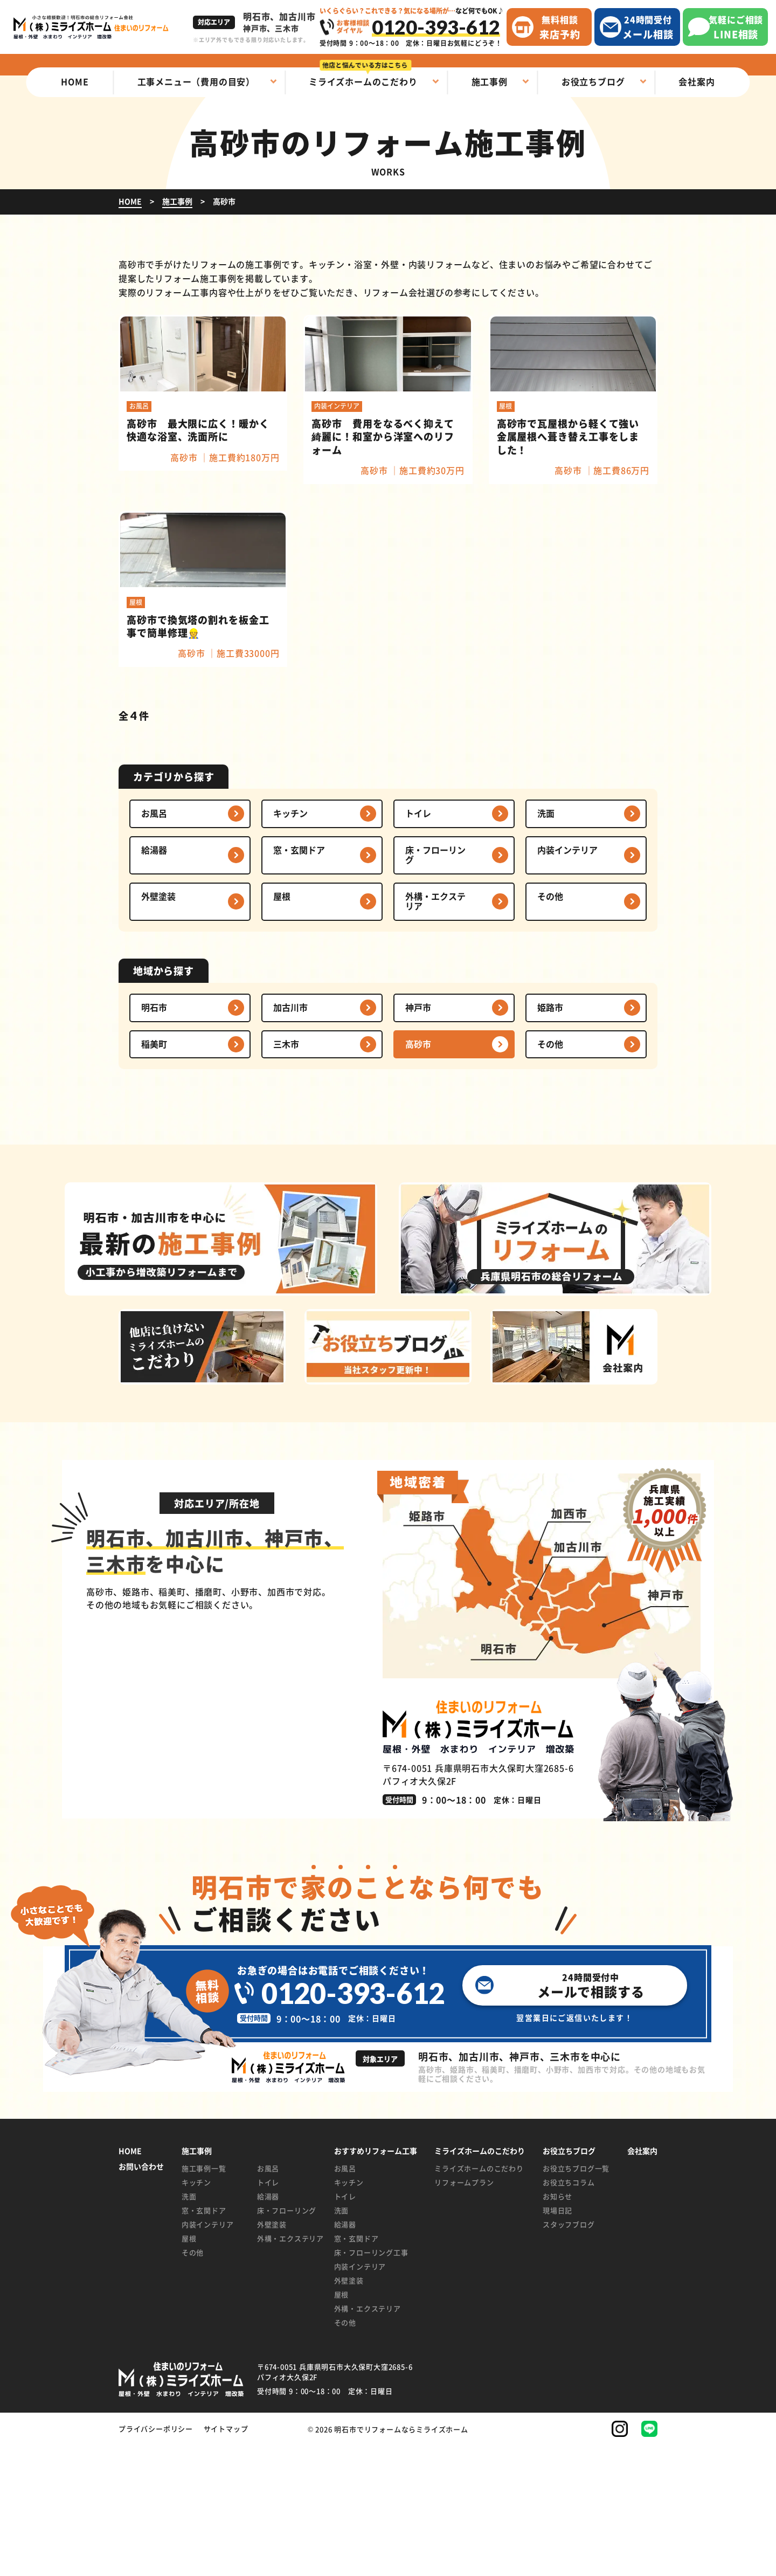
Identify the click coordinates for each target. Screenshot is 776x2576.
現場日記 (557, 2341)
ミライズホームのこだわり (479, 2299)
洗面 (546, 944)
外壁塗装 (158, 1027)
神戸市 (418, 1138)
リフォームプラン (464, 2313)
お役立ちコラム (569, 2313)
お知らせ (557, 2327)
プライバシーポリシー (156, 2559)
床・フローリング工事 (371, 2383)
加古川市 (290, 1138)
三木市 (286, 1174)
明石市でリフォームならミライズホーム (401, 2559)
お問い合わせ (141, 2297)
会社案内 (642, 2282)
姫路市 (550, 1138)
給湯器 (154, 980)
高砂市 (418, 1174)
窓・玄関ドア (299, 980)
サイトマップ (226, 2559)
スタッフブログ (569, 2355)
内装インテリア (567, 980)
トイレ (418, 944)
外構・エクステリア (435, 1032)
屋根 (281, 1027)
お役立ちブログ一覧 (576, 2299)
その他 (550, 1027)
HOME (130, 2282)
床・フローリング (435, 985)
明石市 (154, 1138)
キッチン (290, 944)
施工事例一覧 (204, 2299)
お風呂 (154, 944)
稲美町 (154, 1174)
